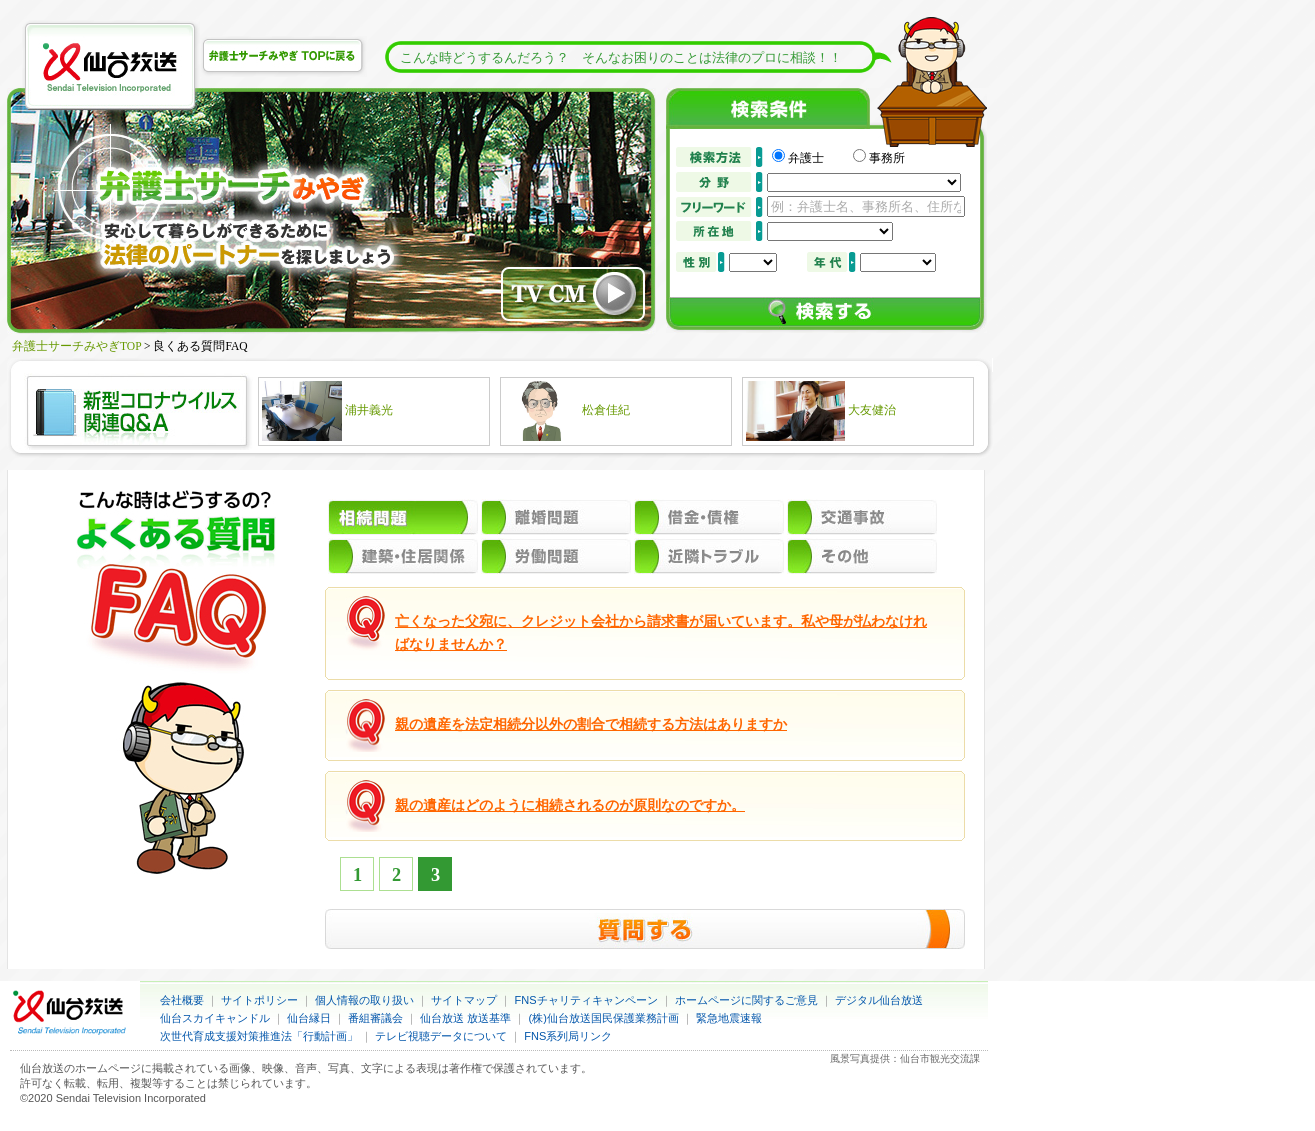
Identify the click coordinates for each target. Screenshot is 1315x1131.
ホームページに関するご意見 (746, 1000)
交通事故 (862, 517)
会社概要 (182, 1000)
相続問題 (403, 517)
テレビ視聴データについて (441, 1036)
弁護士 (818, 158)
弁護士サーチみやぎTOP (76, 346)
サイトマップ (464, 1000)
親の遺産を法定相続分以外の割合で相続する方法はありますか (591, 724)
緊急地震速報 (729, 1018)
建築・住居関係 (403, 556)
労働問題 (556, 556)
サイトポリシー (259, 1000)
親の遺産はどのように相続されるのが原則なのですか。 (570, 805)
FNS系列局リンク (568, 1036)
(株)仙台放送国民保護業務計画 (604, 1018)
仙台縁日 (309, 1018)
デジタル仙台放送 (879, 1000)
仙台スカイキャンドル (215, 1018)
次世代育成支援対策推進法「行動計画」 (259, 1036)
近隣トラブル (709, 556)
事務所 (887, 158)
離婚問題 (556, 517)
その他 (862, 556)
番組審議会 (375, 1018)
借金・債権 (709, 517)
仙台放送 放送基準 (465, 1018)
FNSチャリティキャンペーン (586, 1000)
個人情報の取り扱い (364, 1000)
